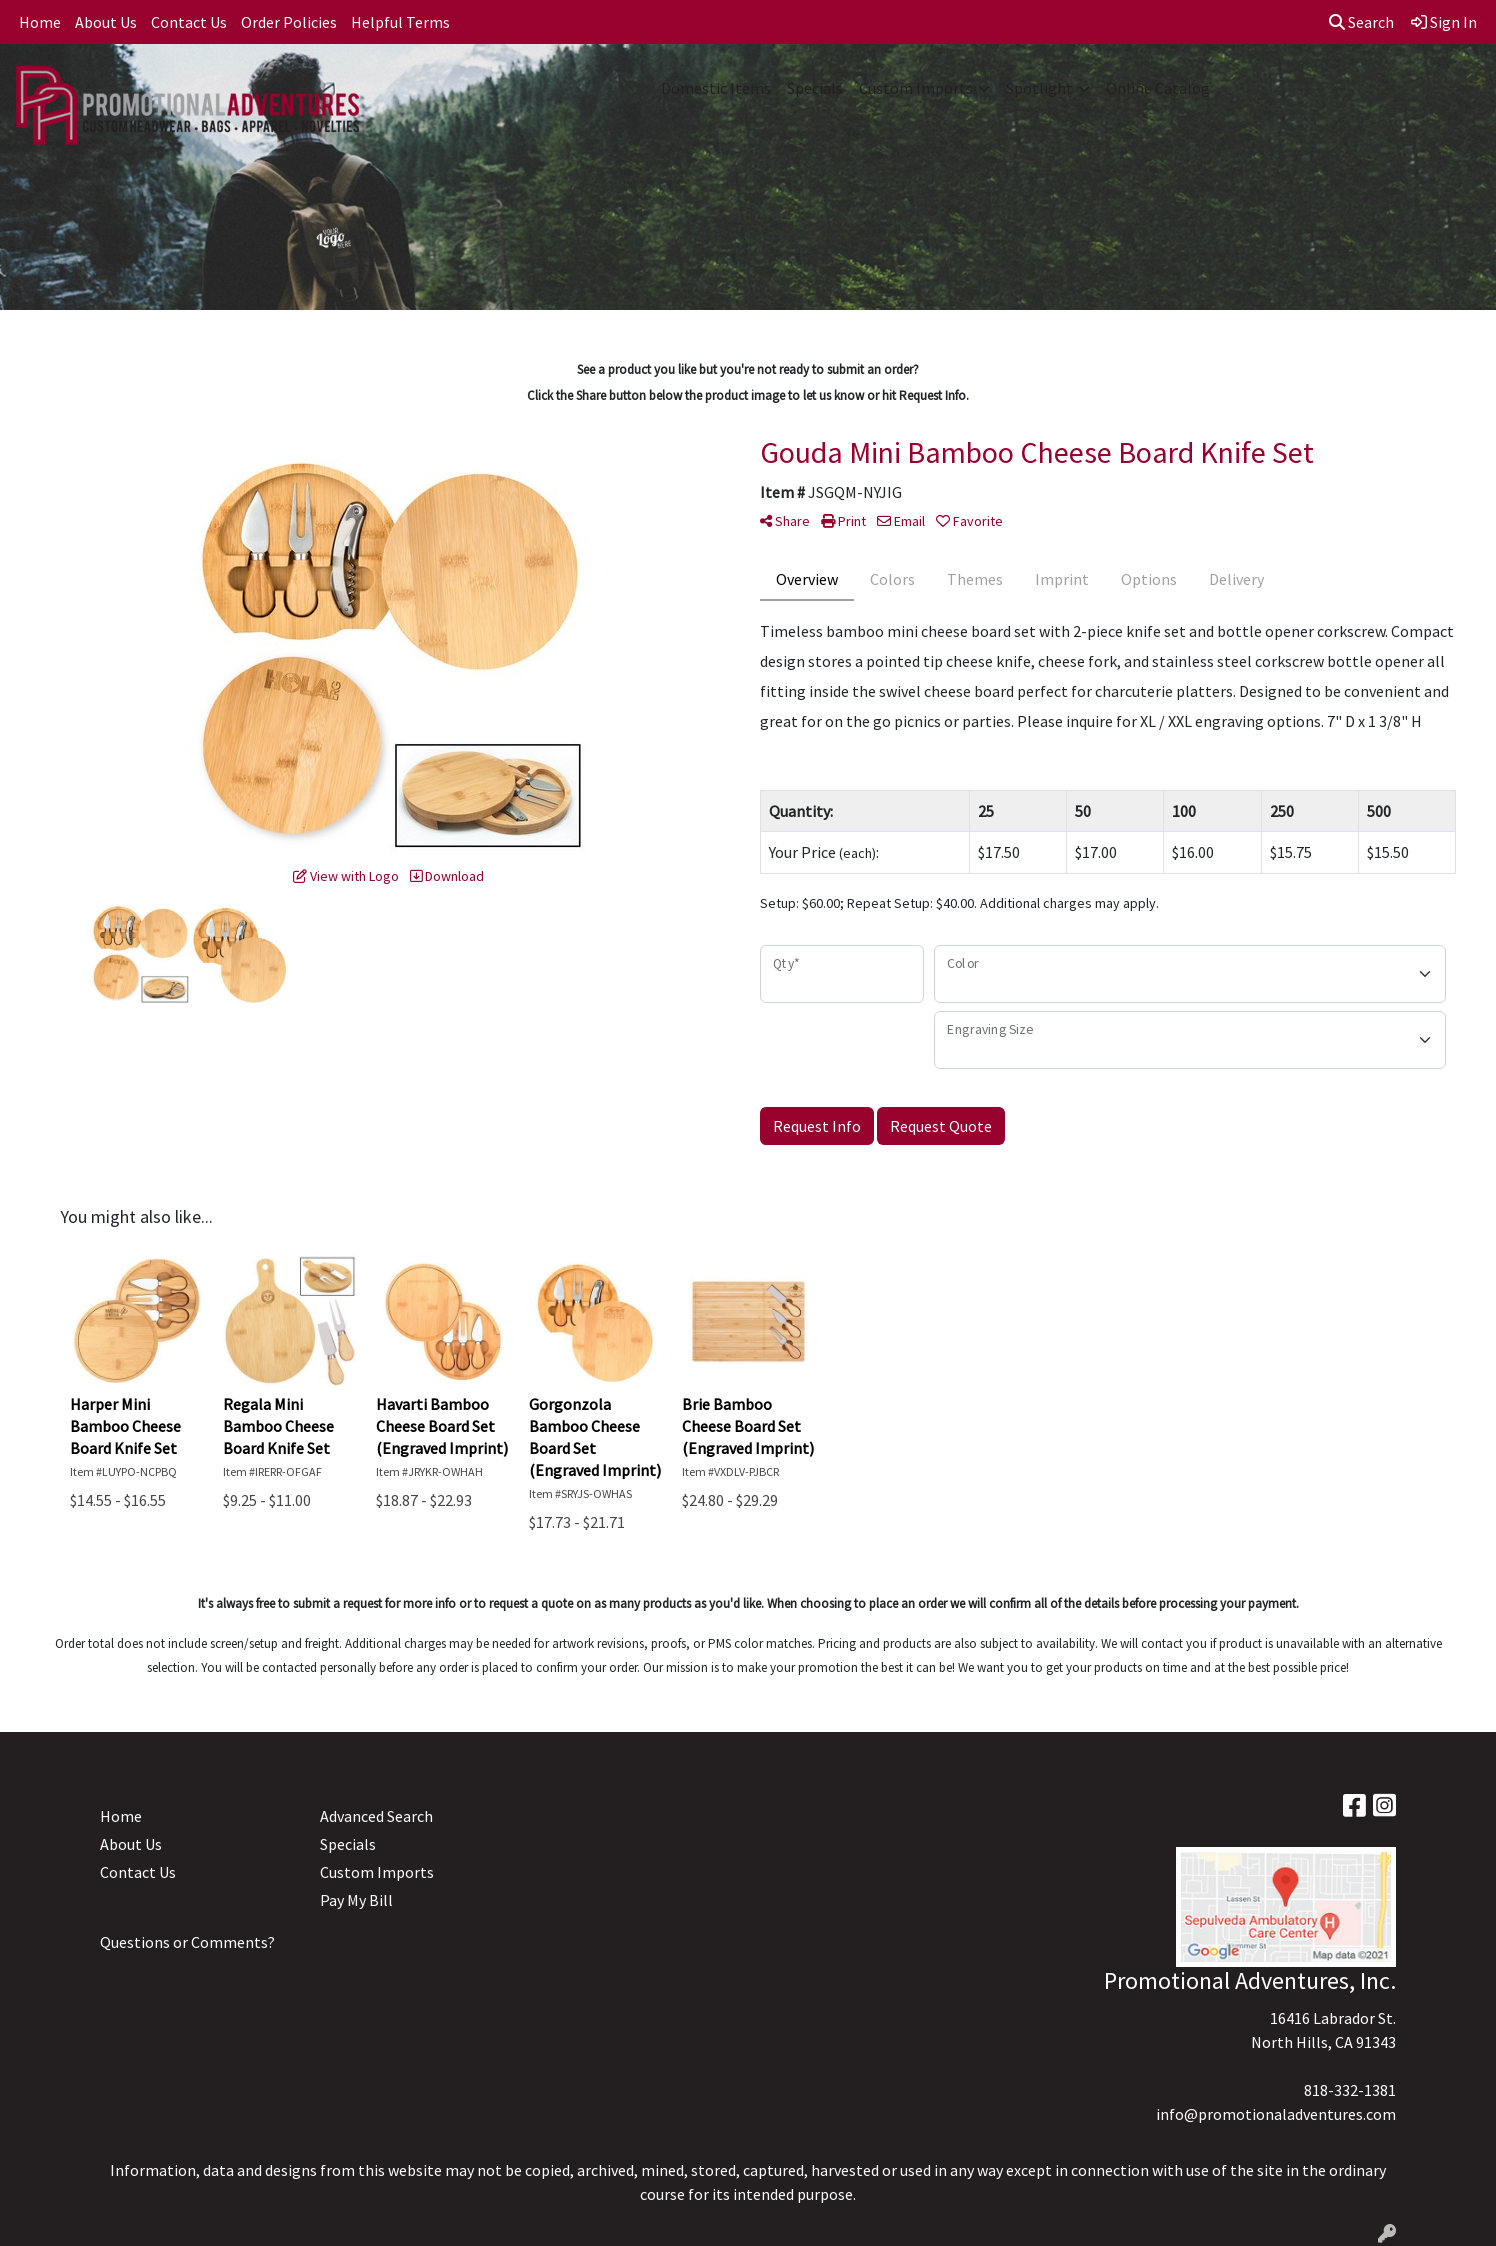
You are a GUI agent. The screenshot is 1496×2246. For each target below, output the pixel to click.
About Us (106, 22)
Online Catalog (1158, 88)
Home (40, 22)
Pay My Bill (356, 1900)
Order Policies (289, 22)
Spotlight (1039, 88)
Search (1361, 22)
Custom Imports (916, 88)
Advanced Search (376, 1816)
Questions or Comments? (187, 1942)
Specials (815, 88)
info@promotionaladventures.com (1276, 2114)
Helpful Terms (400, 22)
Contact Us (189, 22)
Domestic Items (716, 88)
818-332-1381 (1350, 2090)
